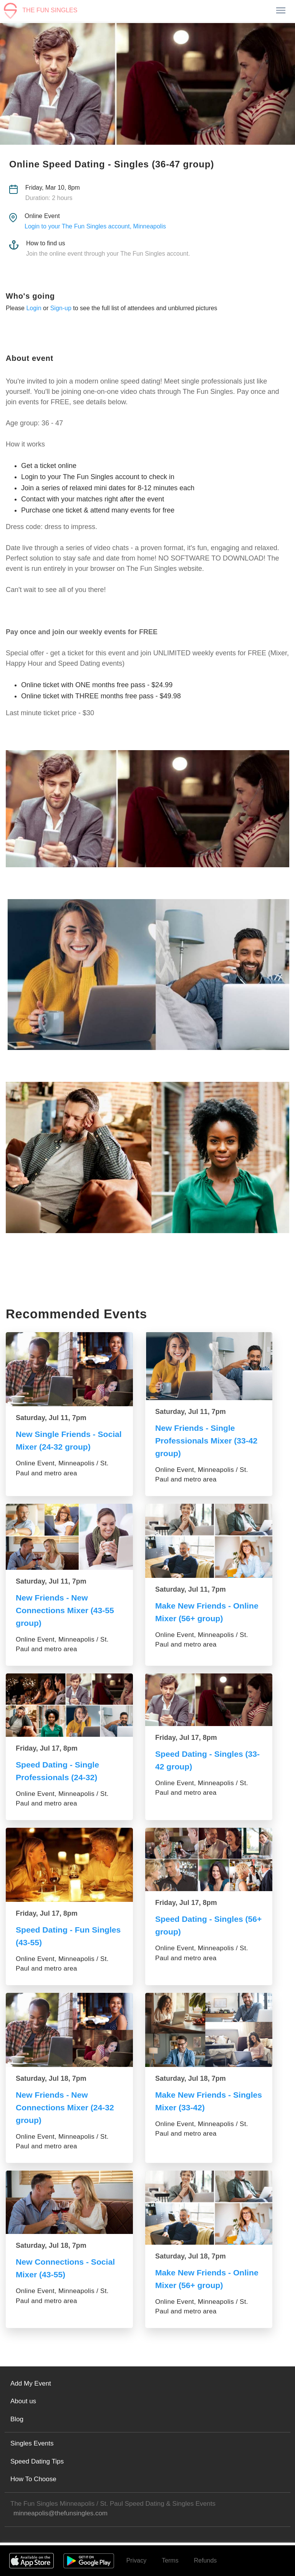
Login (33, 308)
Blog (16, 2419)
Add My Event (30, 2383)
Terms (170, 2560)
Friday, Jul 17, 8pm (47, 1748)
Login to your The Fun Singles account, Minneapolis (95, 226)
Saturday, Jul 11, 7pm (51, 1418)
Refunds (205, 2560)
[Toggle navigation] (280, 11)
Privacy (136, 2560)
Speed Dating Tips (37, 2461)
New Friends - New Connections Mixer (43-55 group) (67, 1610)
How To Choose (33, 2479)
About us (23, 2401)
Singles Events (31, 2443)
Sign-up (60, 308)
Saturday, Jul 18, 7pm (51, 2078)
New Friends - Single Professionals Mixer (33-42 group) (208, 1440)
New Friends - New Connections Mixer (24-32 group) (67, 2107)
